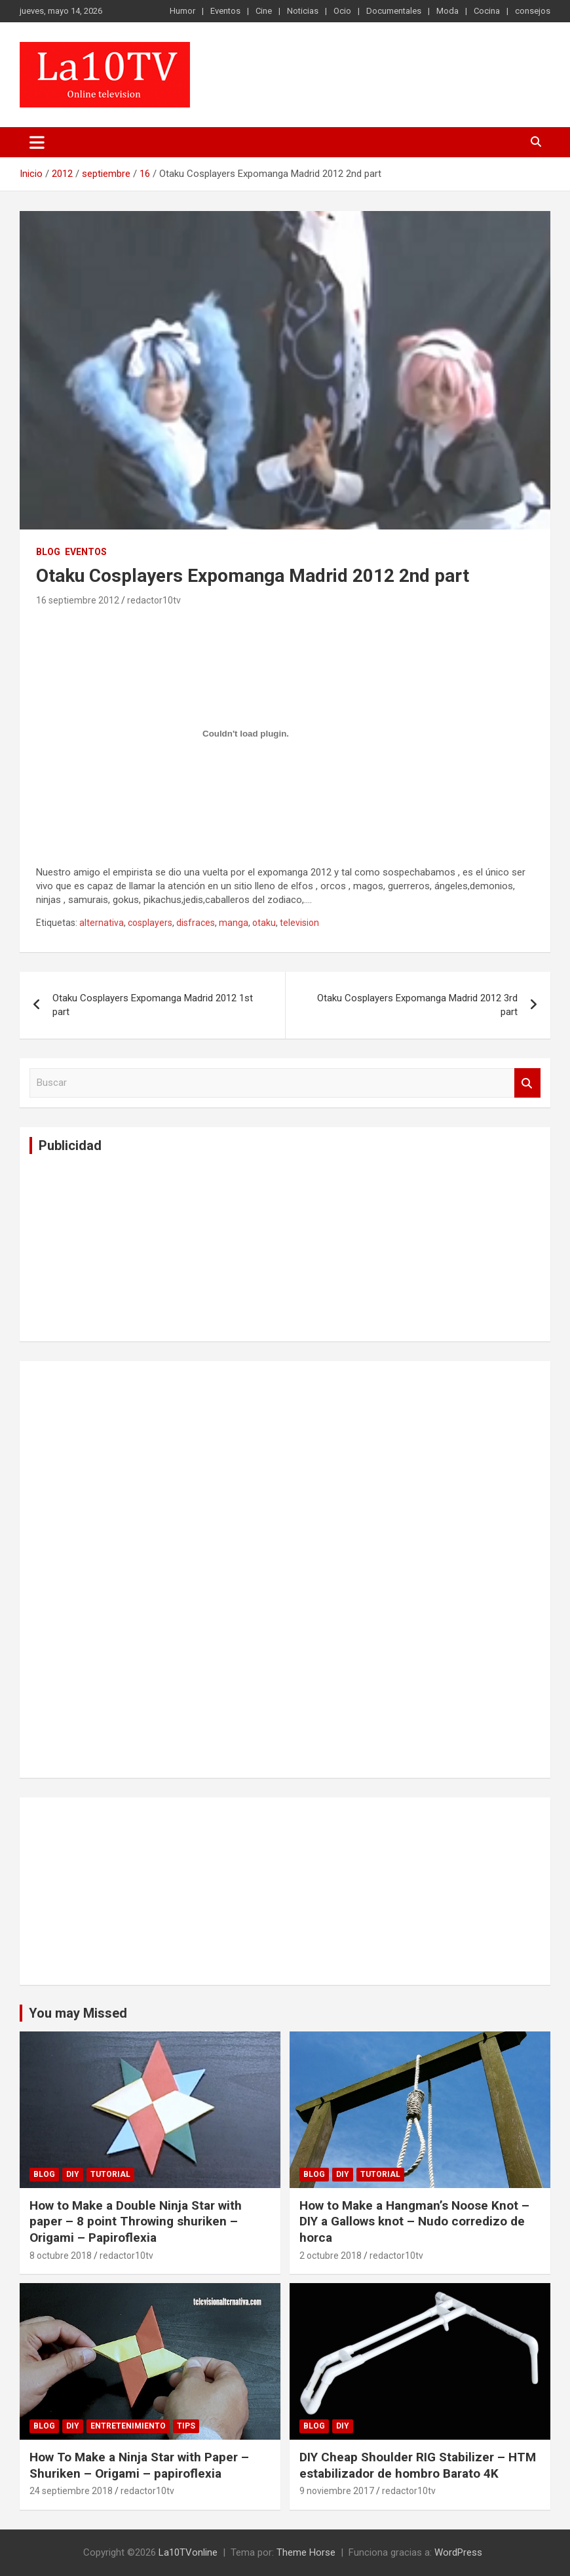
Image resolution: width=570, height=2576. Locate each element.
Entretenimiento (128, 2426)
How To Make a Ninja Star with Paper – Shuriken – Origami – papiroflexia (139, 2465)
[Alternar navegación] (37, 142)
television (299, 922)
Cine (264, 11)
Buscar (527, 1083)
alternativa (101, 922)
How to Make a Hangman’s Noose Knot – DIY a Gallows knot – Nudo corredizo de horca (414, 2221)
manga (233, 922)
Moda (447, 11)
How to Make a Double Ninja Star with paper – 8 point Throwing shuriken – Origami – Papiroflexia (135, 2221)
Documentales (393, 11)
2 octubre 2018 (330, 2255)
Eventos (225, 11)
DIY (72, 2174)
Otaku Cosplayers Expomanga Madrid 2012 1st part (152, 1005)
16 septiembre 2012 (77, 600)
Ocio (342, 11)
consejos (532, 11)
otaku (264, 922)
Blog (48, 552)
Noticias (302, 11)
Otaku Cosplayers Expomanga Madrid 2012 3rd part (417, 1005)
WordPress (458, 2552)
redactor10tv (154, 600)
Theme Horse (305, 2552)
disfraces (195, 922)
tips (186, 2426)
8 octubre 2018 (60, 2255)
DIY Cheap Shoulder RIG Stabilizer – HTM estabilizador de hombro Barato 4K (417, 2465)
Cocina (487, 11)
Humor (182, 11)
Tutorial (110, 2174)
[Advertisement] (127, 1246)
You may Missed (78, 2013)
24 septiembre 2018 (71, 2491)
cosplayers (150, 922)
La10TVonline (188, 2552)
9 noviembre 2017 (336, 2491)
